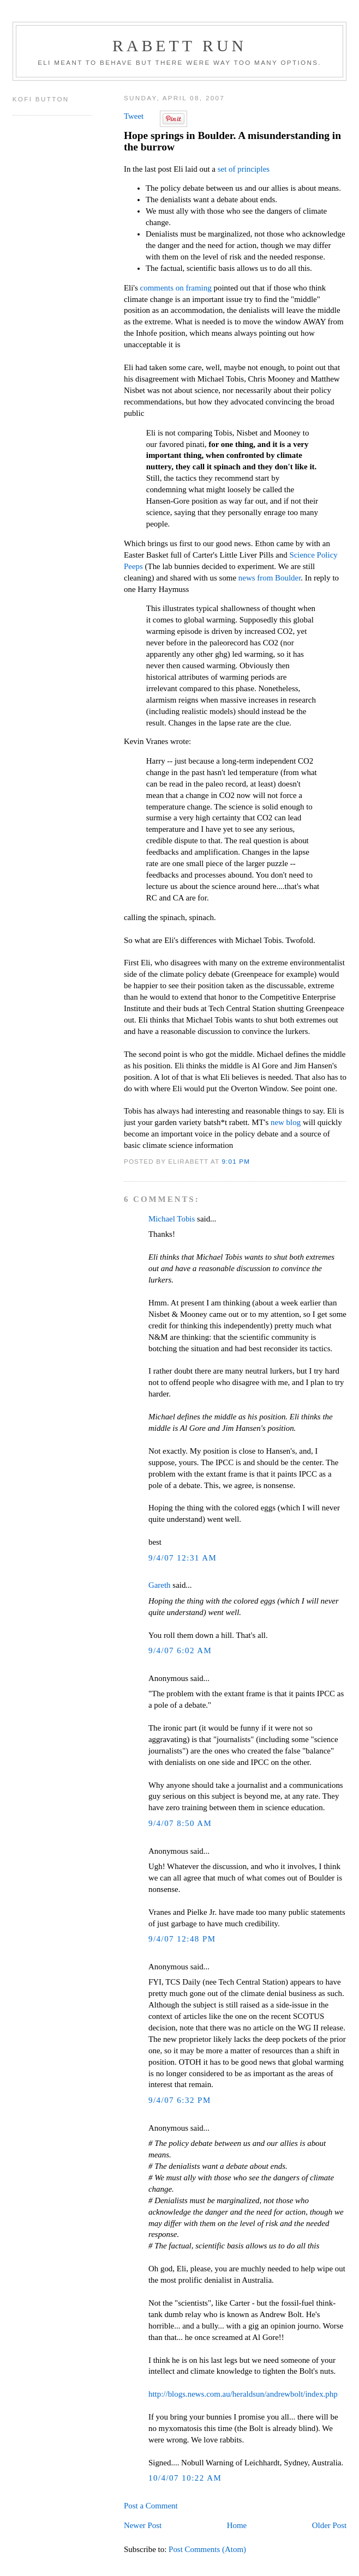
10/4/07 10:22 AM (185, 2478)
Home (237, 2525)
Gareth (159, 1585)
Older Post (329, 2525)
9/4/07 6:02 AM (180, 1650)
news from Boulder (269, 577)
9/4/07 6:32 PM (179, 2100)
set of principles (244, 169)
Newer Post (142, 2525)
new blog (286, 1122)
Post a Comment (151, 2505)
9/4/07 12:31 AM (182, 1557)
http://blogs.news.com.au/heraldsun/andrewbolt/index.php (243, 2394)
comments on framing (176, 287)
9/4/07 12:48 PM (182, 1938)
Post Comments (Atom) (207, 2549)
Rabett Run (179, 46)
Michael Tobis (171, 1218)
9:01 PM (236, 1161)
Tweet (133, 116)
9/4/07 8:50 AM (180, 1823)
